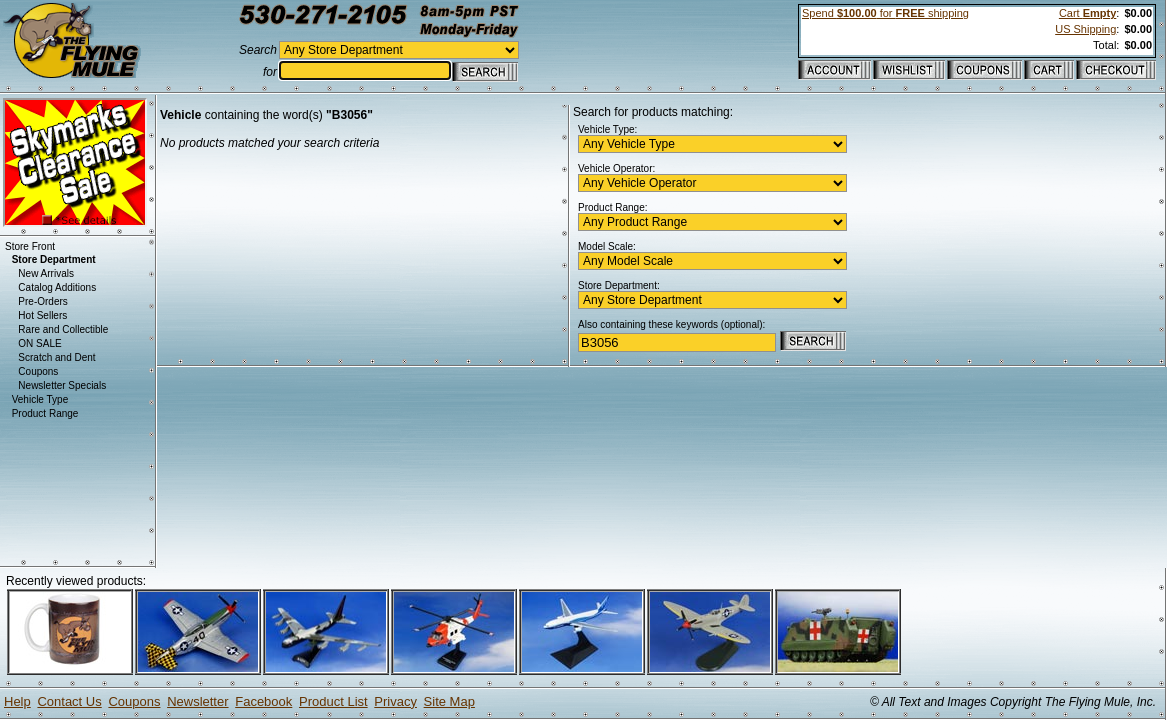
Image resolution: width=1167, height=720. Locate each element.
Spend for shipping (885, 13)
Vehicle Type (40, 399)
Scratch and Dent (56, 357)
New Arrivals (46, 273)
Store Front (30, 246)
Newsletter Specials (62, 385)
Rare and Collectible (63, 329)
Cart (1087, 13)
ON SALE (39, 343)
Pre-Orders (42, 301)
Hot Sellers (42, 315)
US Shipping (1085, 29)
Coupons (38, 371)
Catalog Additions (57, 287)
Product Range (45, 413)
